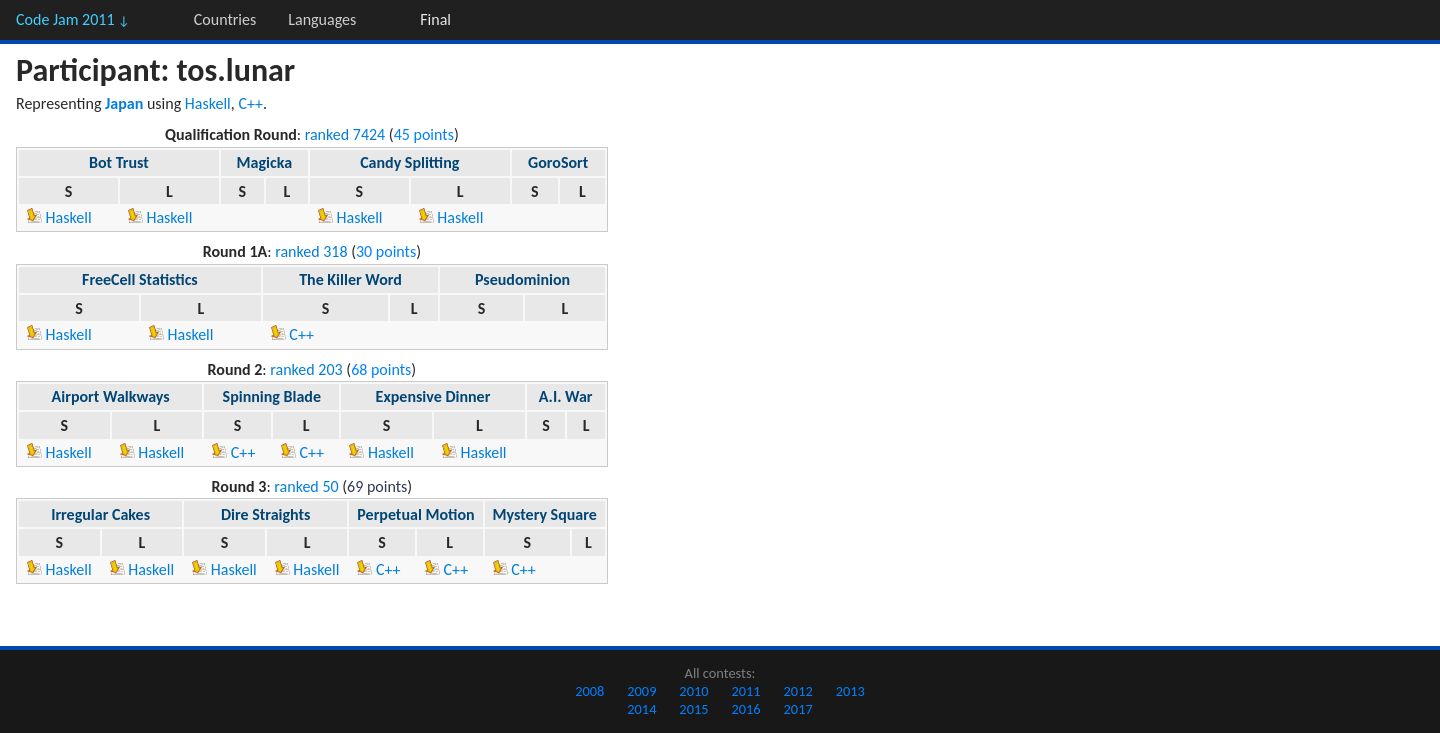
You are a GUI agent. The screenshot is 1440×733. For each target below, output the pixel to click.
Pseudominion (522, 279)
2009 (641, 691)
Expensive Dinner (433, 396)
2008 (589, 691)
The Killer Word (350, 279)
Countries (225, 19)
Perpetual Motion (415, 514)
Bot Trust (119, 162)
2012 (798, 691)
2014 (641, 709)
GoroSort (558, 162)
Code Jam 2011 (73, 19)
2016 (745, 709)
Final (435, 19)
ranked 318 (311, 251)
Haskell (208, 103)
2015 (693, 709)
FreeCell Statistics (140, 279)
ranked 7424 (345, 134)
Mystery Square (545, 514)
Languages (322, 19)
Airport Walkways (111, 396)
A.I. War (566, 396)
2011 (745, 691)
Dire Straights (265, 514)
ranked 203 (306, 369)
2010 (693, 691)
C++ (250, 103)
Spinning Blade (272, 396)
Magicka (264, 162)
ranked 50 (306, 486)
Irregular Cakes (100, 514)
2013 (850, 691)
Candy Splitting (409, 162)
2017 (798, 709)
